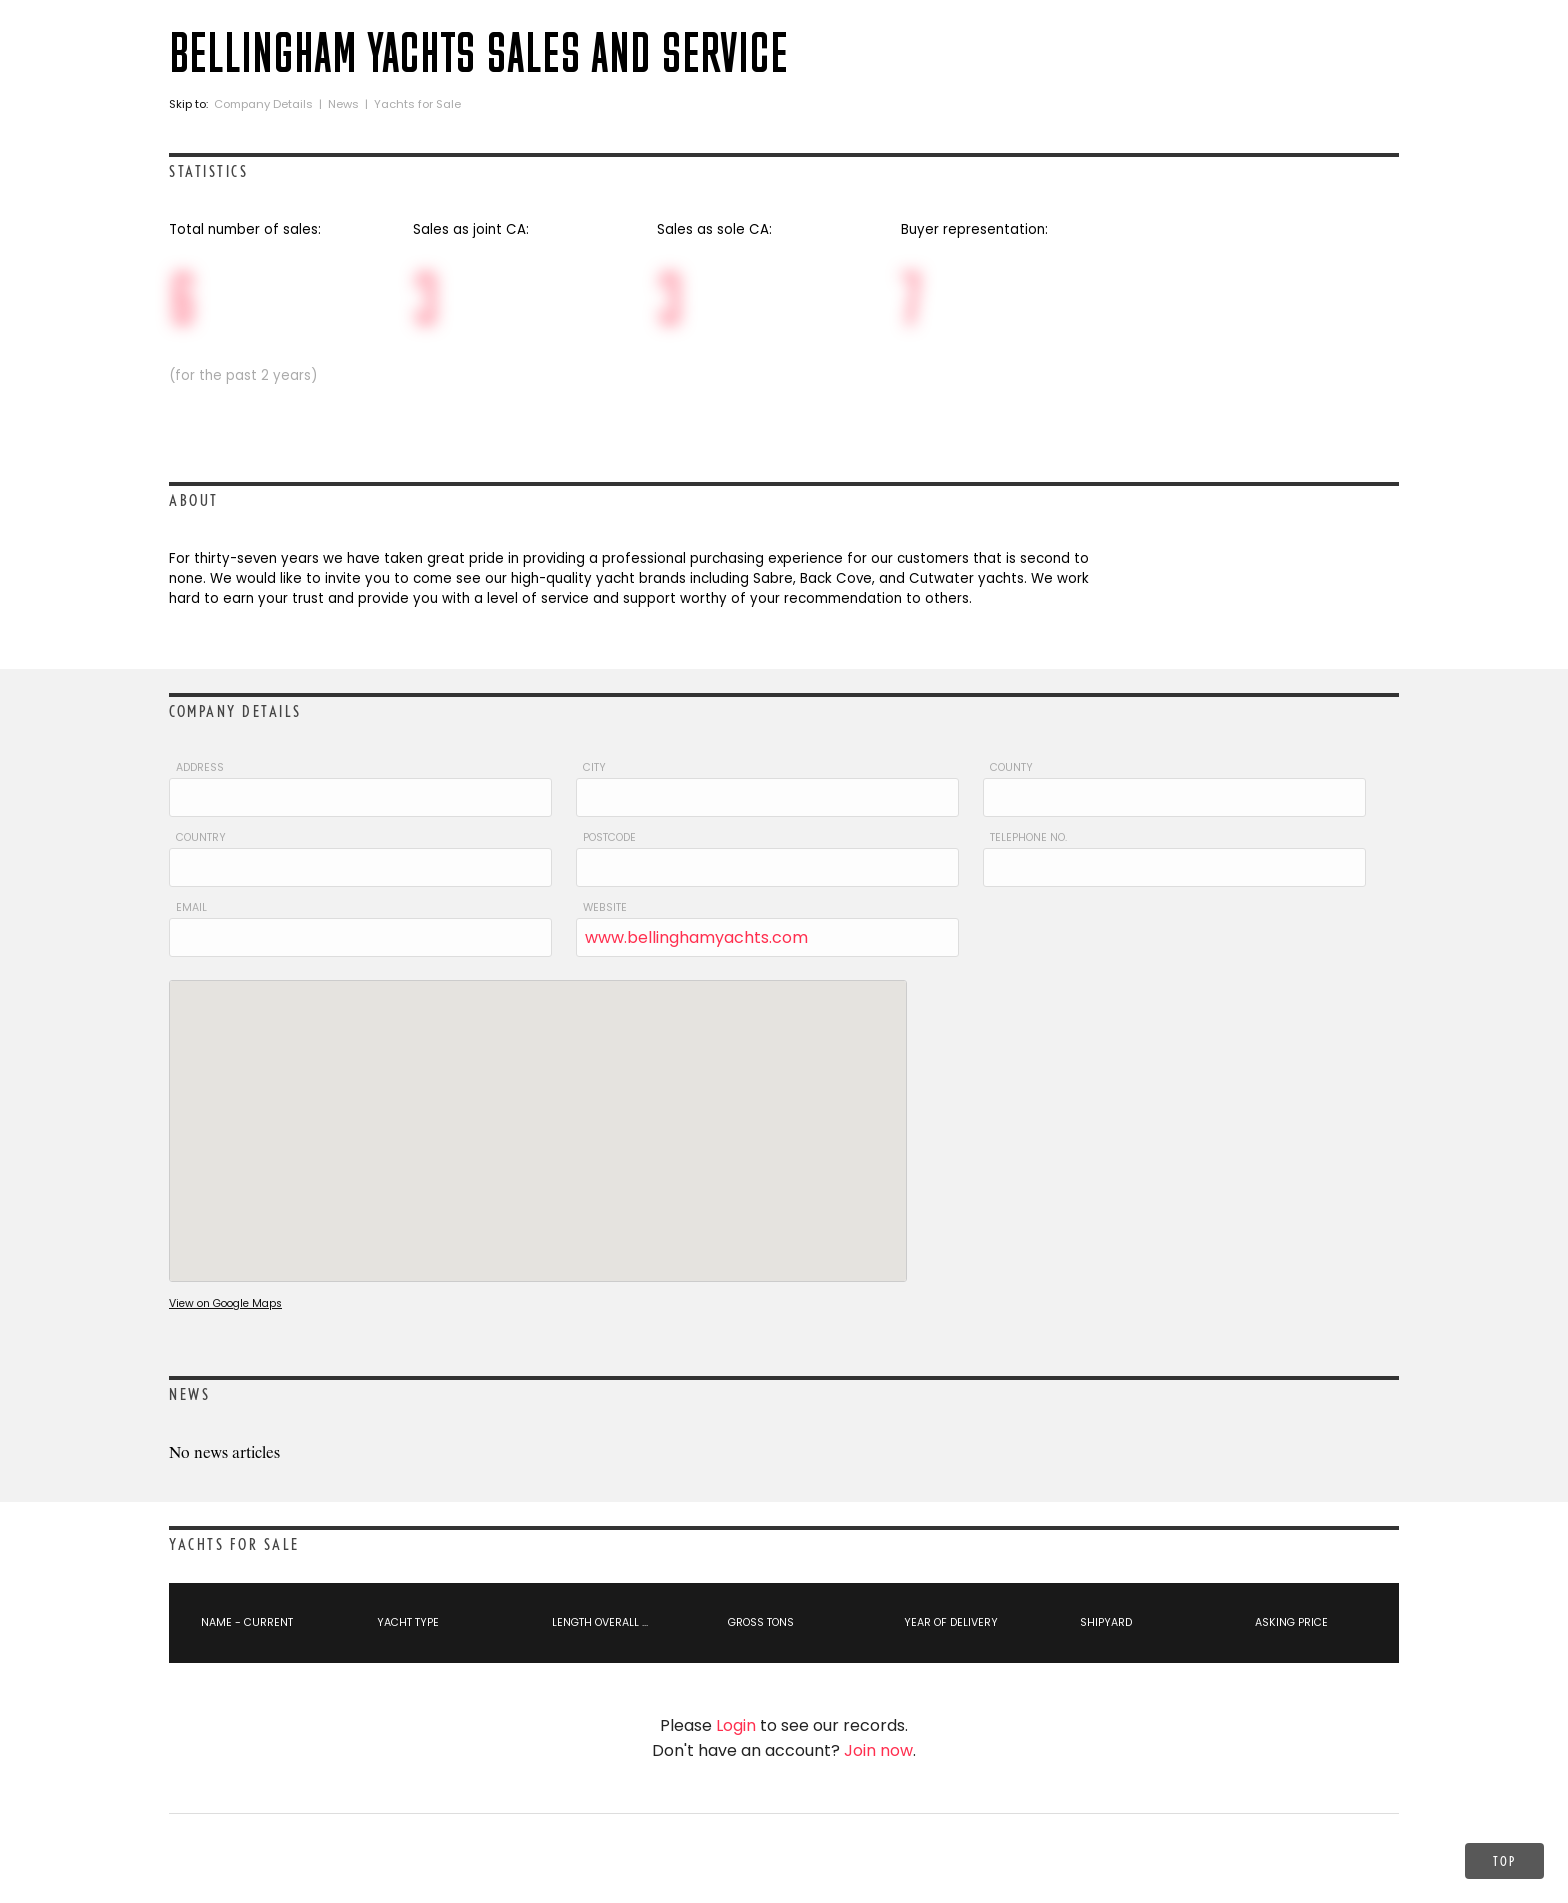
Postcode (609, 837)
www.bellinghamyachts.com (696, 937)
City (594, 767)
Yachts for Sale (417, 104)
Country (201, 837)
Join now (878, 1750)
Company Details (263, 104)
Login (736, 1725)
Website (605, 907)
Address (200, 767)
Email (191, 907)
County (1011, 767)
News (343, 104)
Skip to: (190, 104)
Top (1504, 1861)
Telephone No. (1028, 837)
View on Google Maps (225, 1303)
